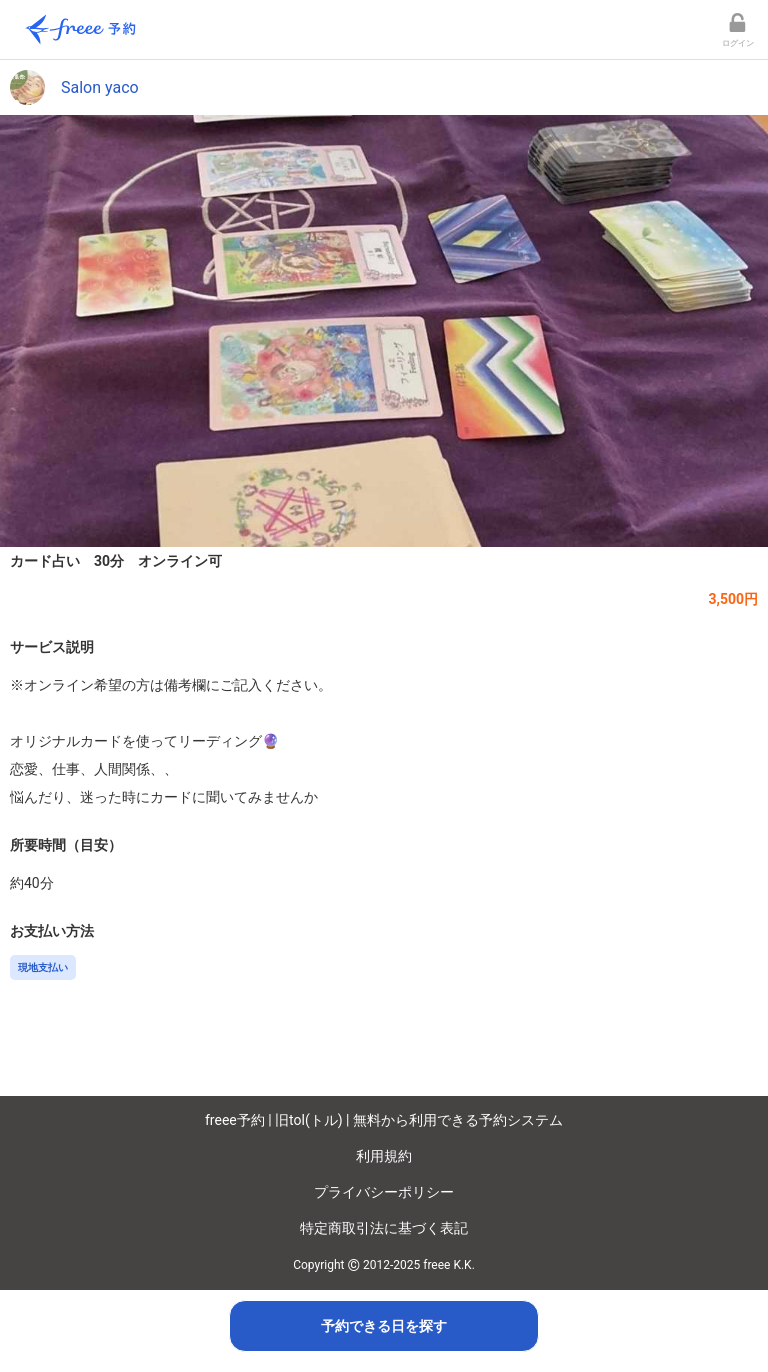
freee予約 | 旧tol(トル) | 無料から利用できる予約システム (384, 1120)
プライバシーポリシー (384, 1192)
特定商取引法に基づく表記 (384, 1228)
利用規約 (384, 1156)
